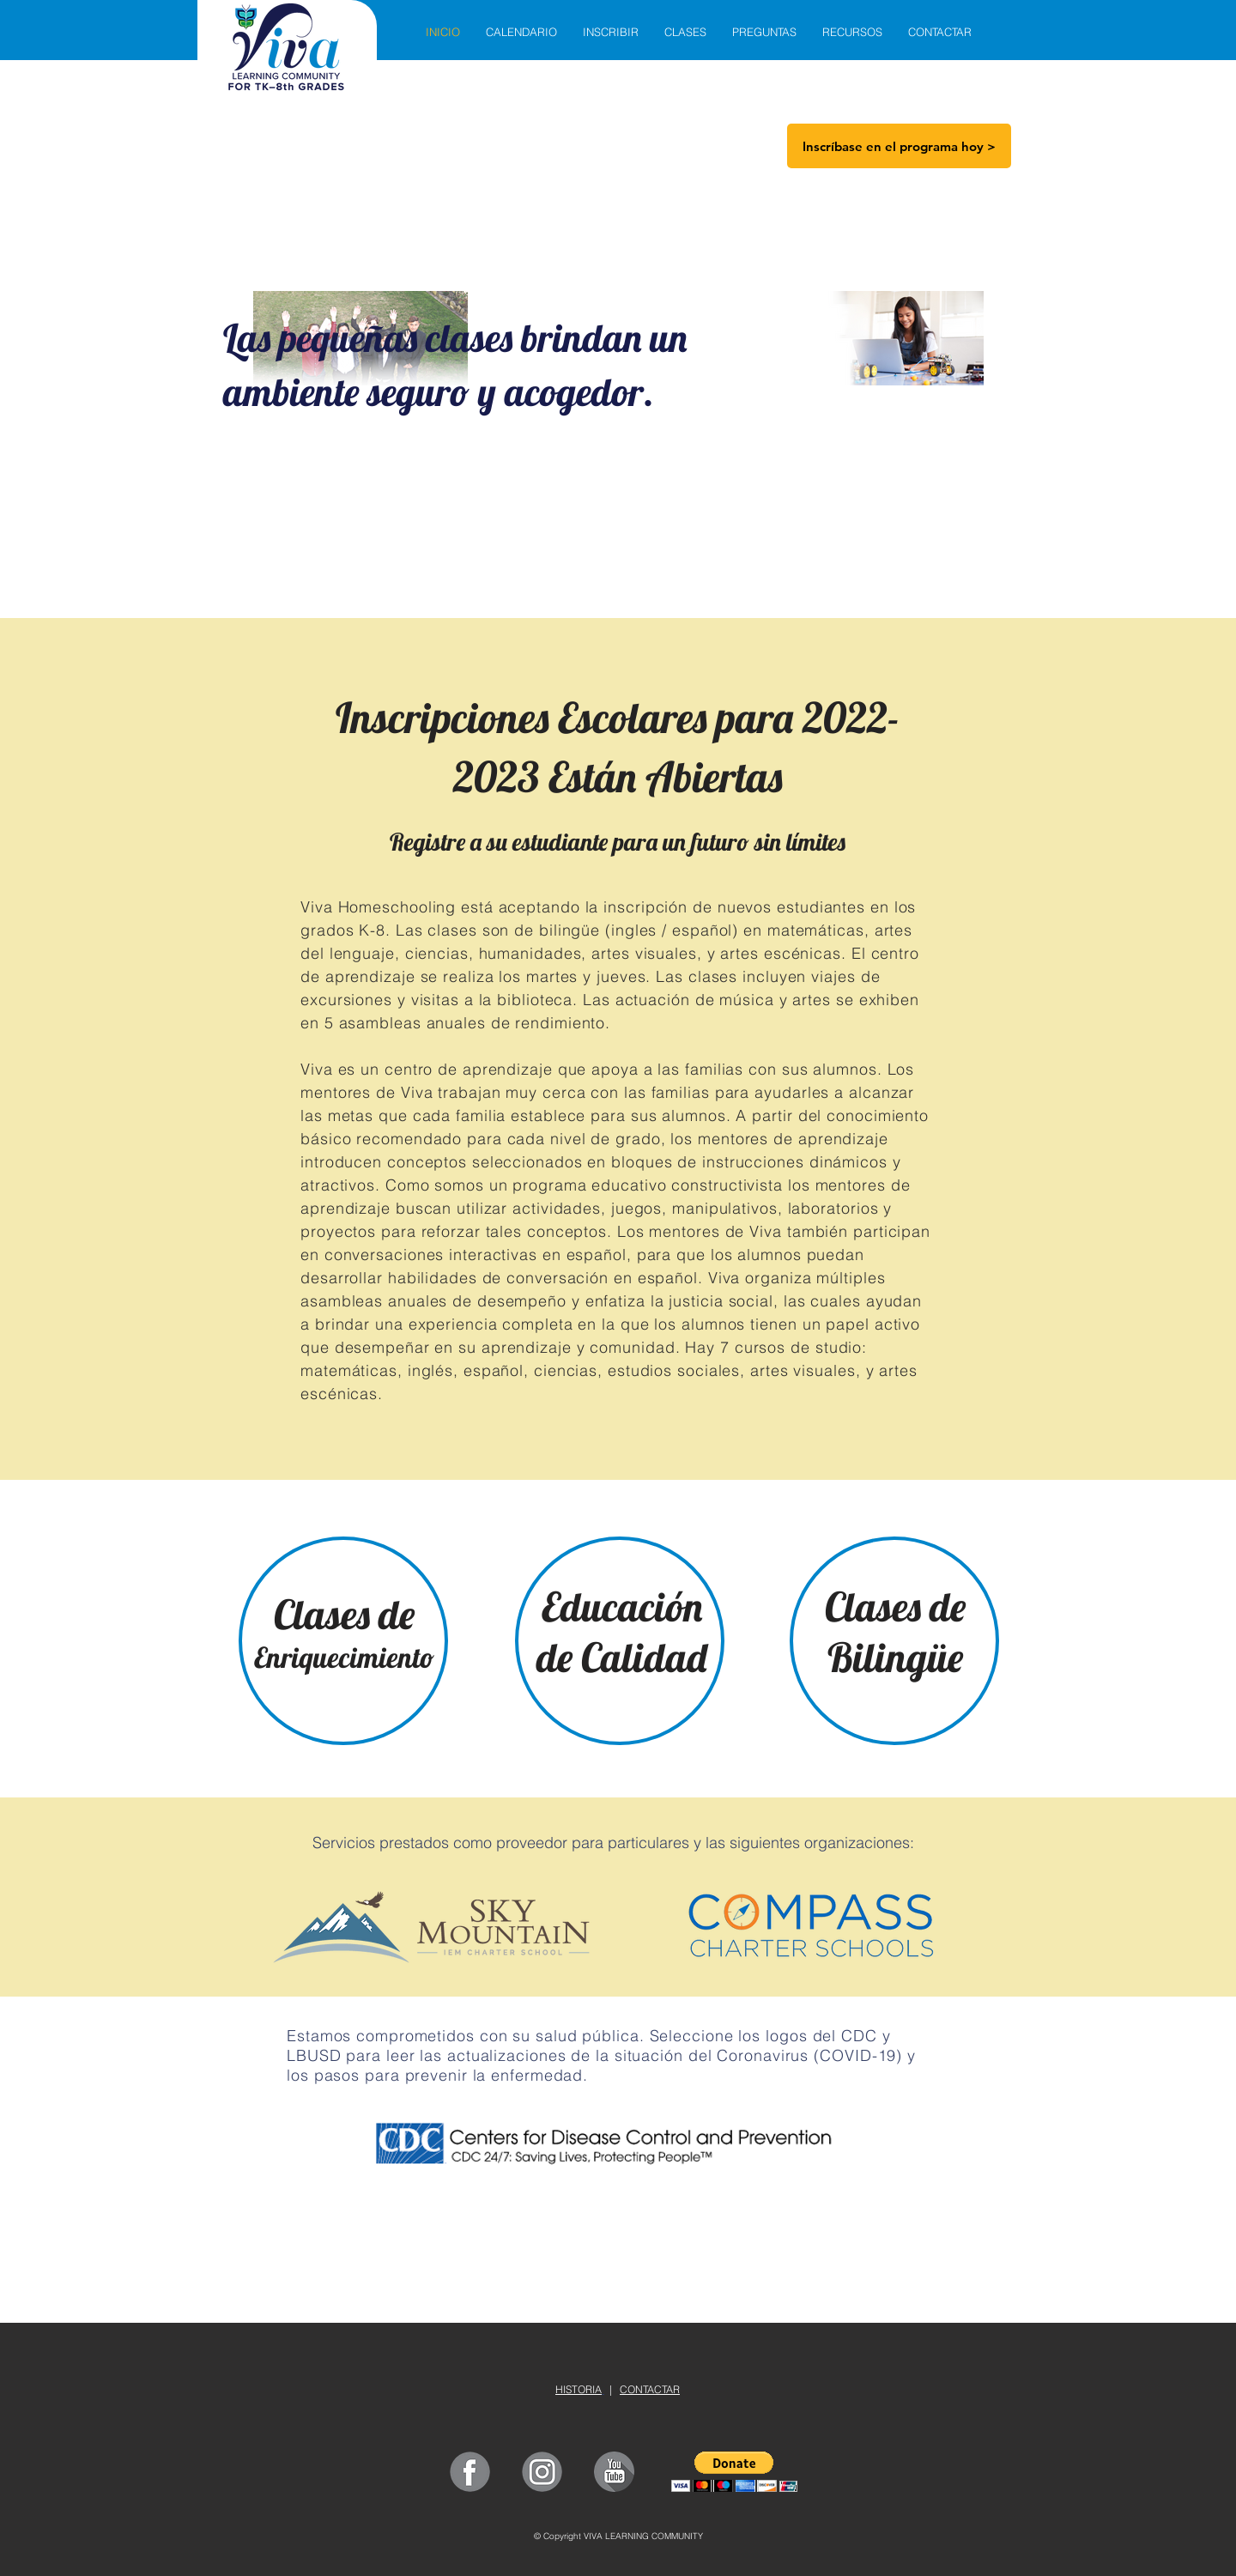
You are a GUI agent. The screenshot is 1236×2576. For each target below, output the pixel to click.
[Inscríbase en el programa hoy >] (899, 146)
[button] (734, 2472)
